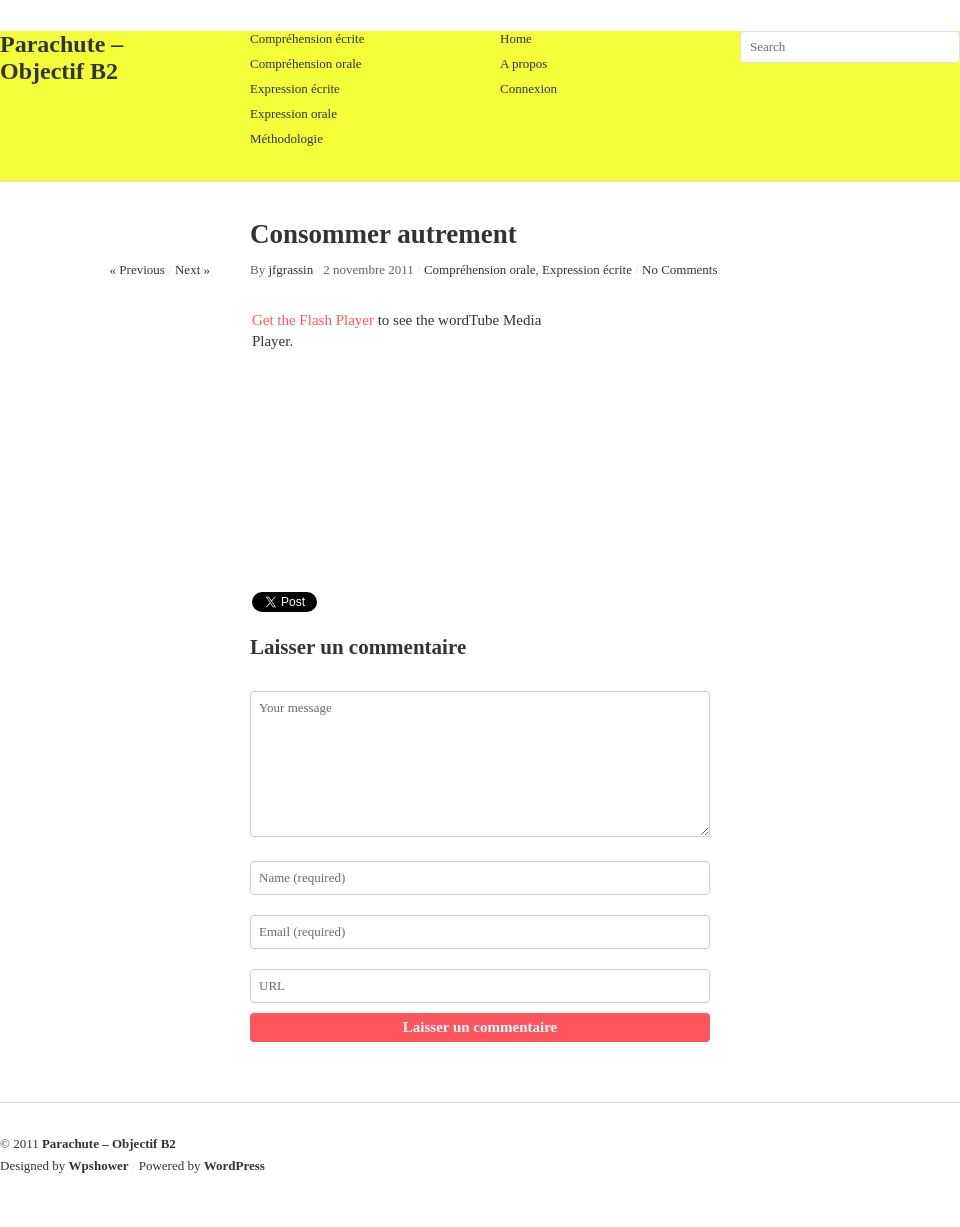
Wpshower (99, 1165)
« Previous (137, 269)
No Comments (679, 269)
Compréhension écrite (307, 38)
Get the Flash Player (313, 320)
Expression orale (293, 113)
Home (516, 38)
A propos (523, 63)
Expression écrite (295, 88)
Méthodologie (286, 138)
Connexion (528, 88)
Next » (192, 269)
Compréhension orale (306, 63)
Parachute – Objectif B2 (61, 57)
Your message (480, 764)
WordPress (234, 1165)
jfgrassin (290, 269)
